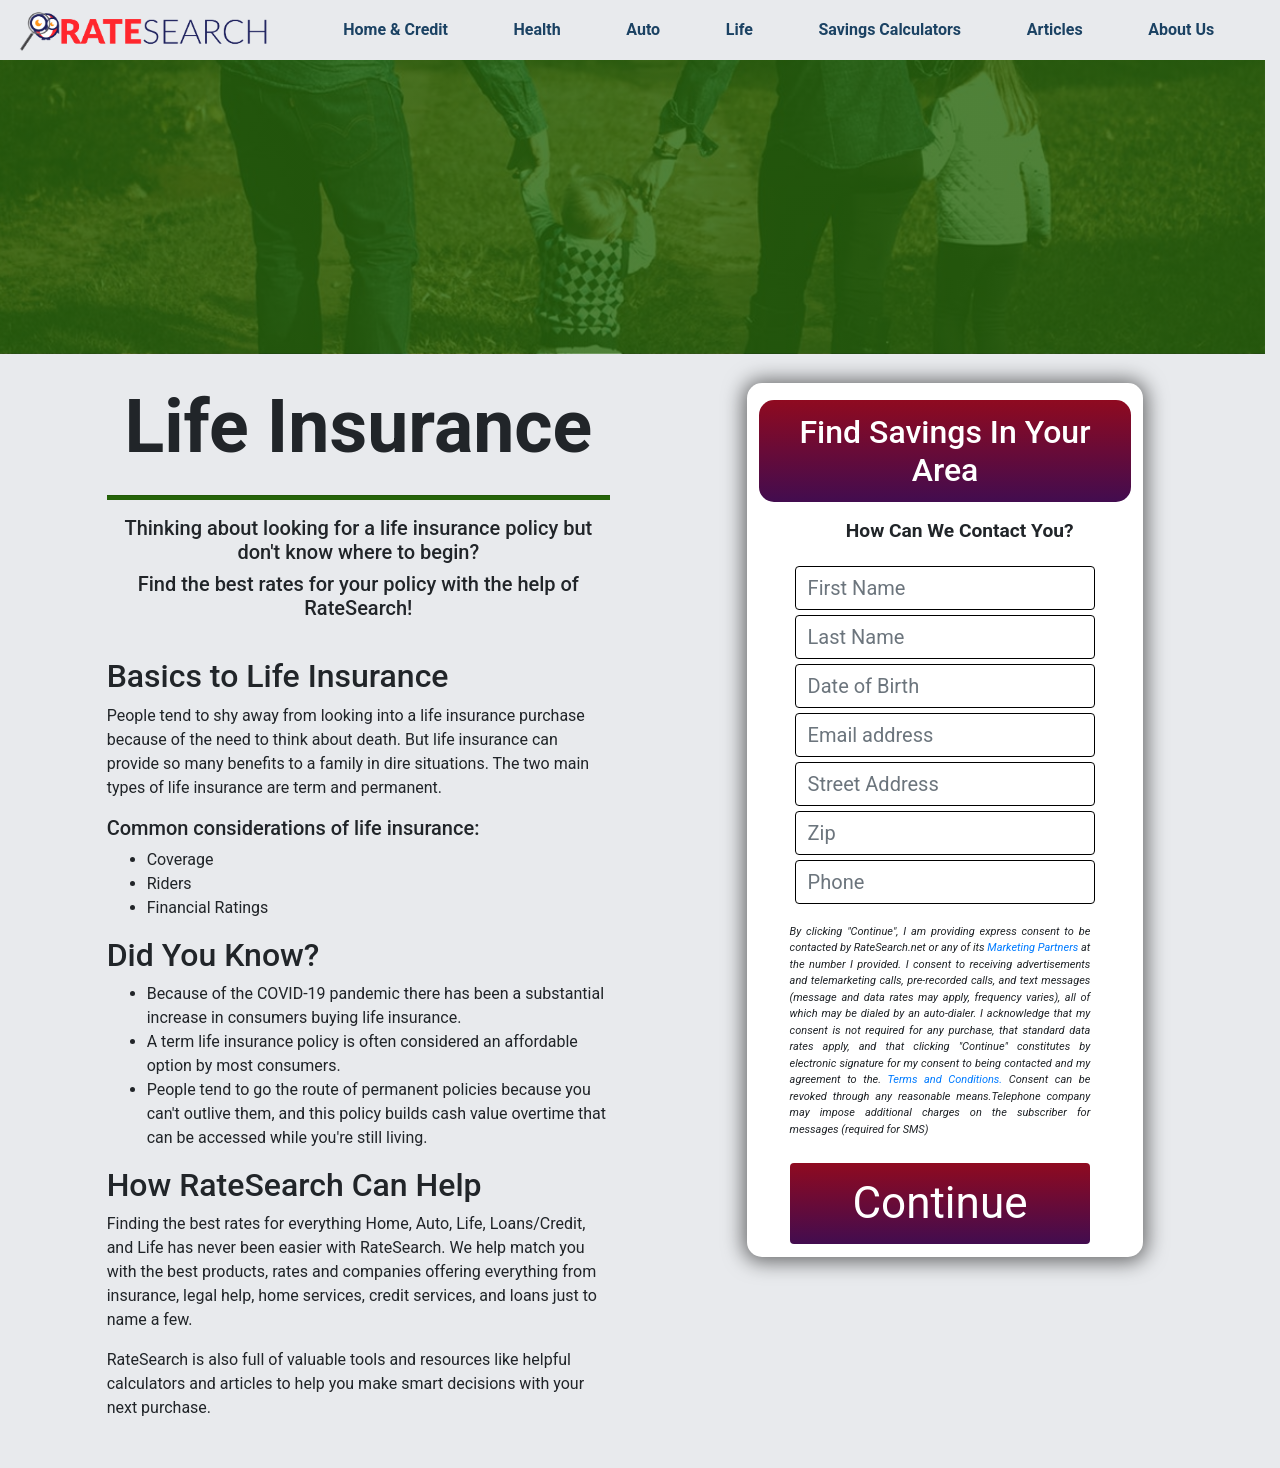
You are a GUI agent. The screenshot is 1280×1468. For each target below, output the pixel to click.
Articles (1055, 29)
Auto (643, 29)
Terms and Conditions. (944, 1079)
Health (537, 29)
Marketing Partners (1032, 947)
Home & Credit (395, 29)
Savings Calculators (889, 29)
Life (739, 29)
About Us (1181, 29)
